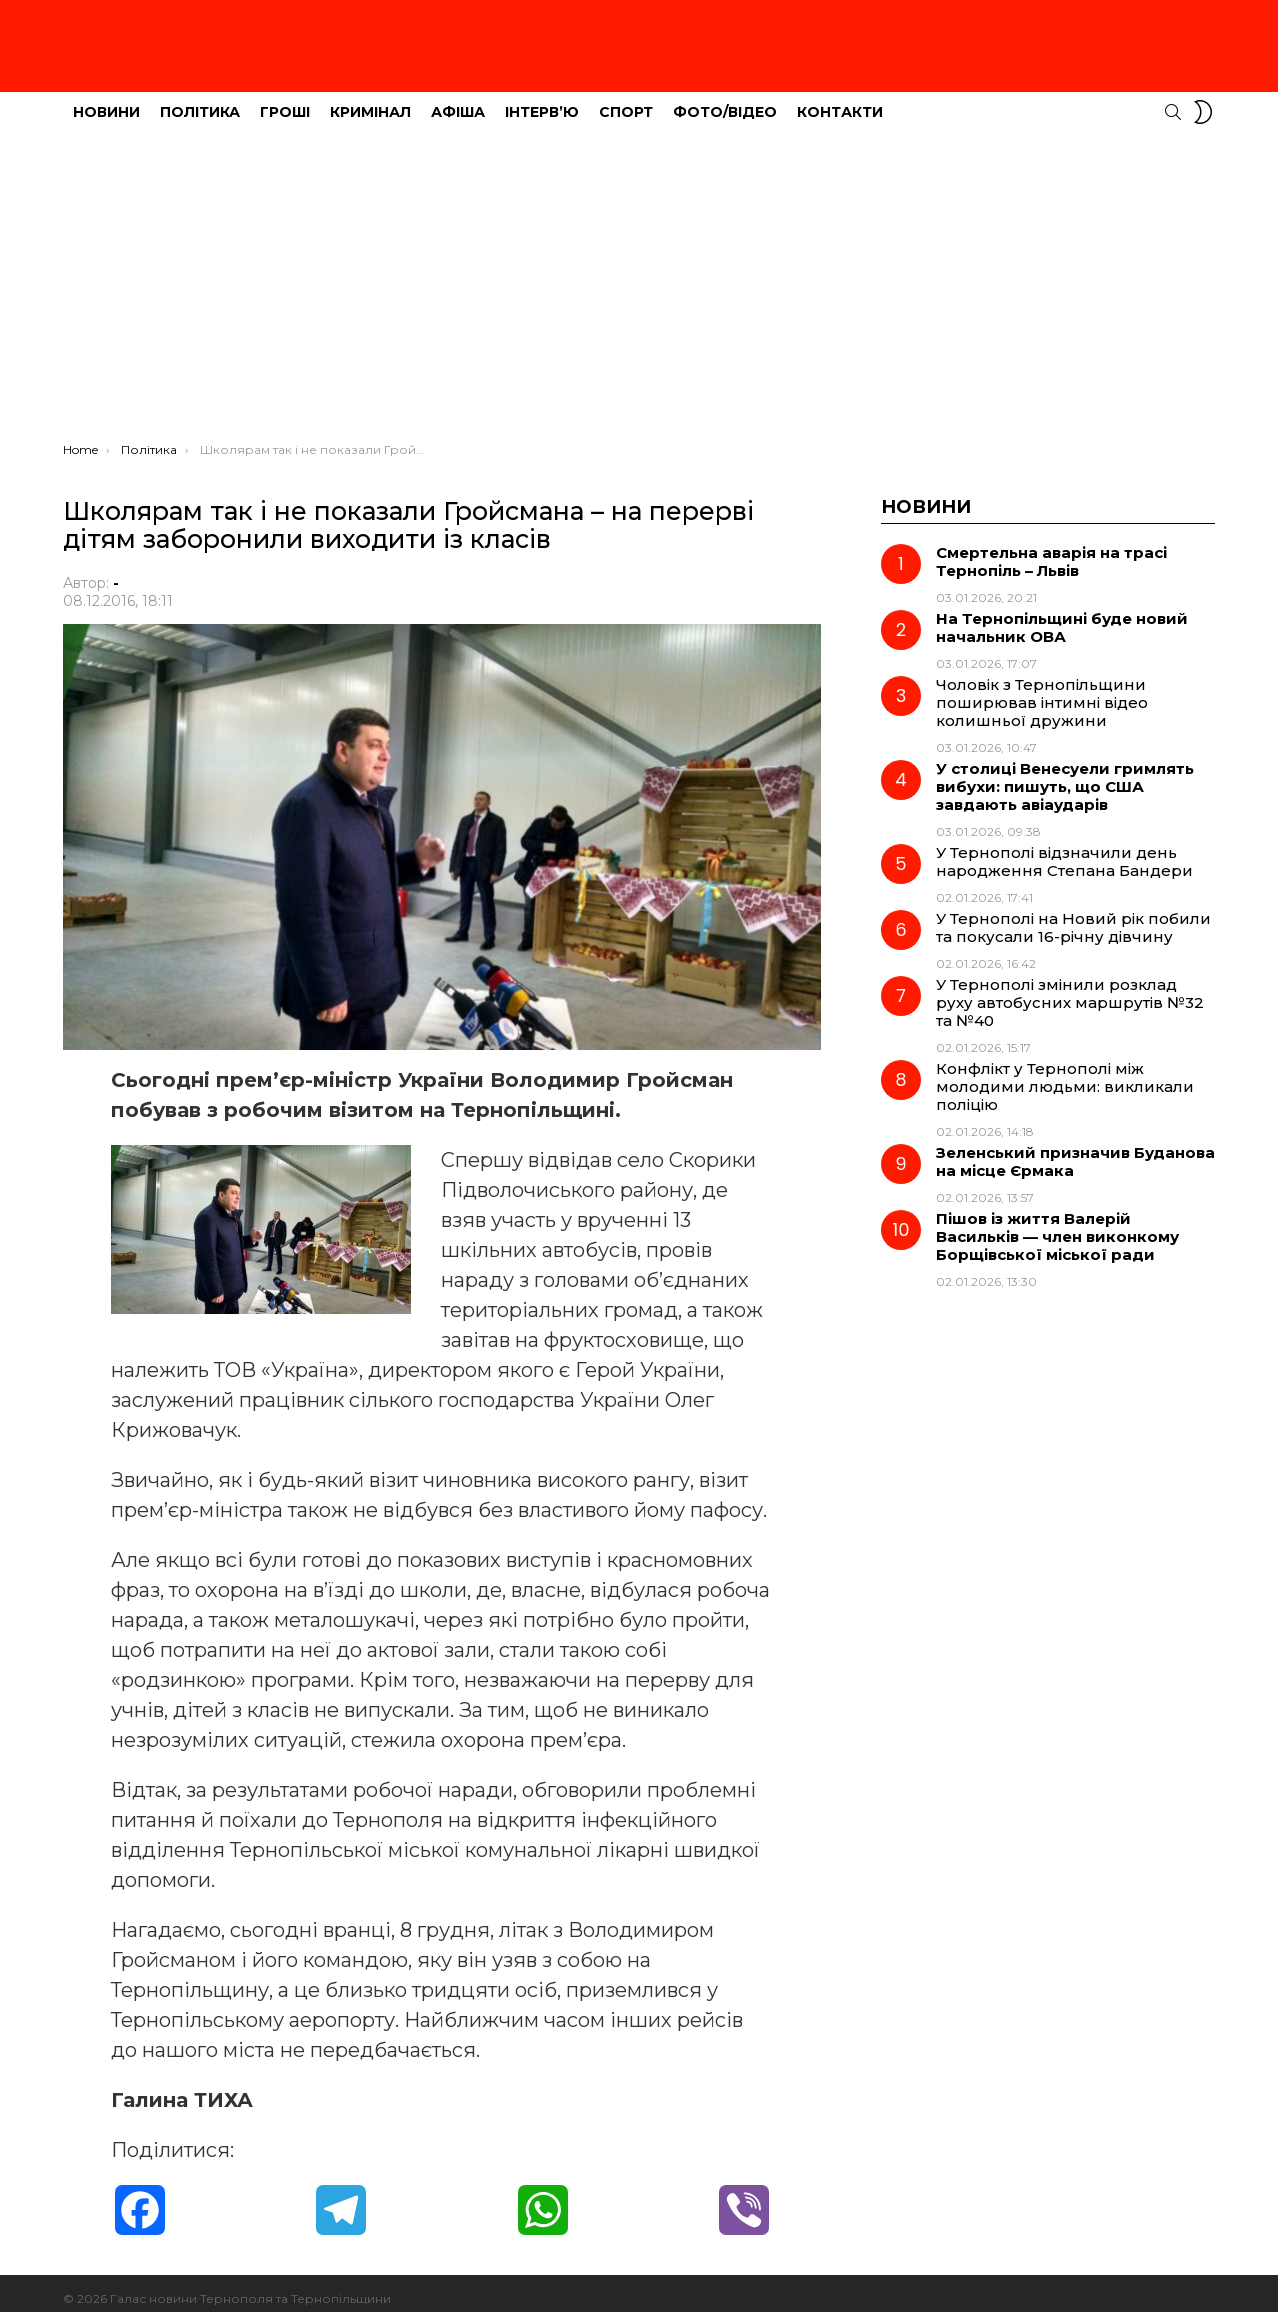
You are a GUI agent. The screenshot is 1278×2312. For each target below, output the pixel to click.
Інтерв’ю (542, 101)
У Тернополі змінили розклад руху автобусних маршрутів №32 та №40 (1070, 991)
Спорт (626, 101)
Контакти (840, 101)
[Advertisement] (639, 281)
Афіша (458, 101)
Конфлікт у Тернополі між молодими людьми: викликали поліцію (1065, 1075)
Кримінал (370, 101)
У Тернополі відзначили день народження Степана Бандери (1064, 850)
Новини (106, 101)
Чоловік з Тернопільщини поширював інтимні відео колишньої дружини (1042, 691)
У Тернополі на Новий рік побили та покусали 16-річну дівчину (1073, 916)
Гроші (285, 101)
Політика (200, 101)
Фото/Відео (725, 101)
